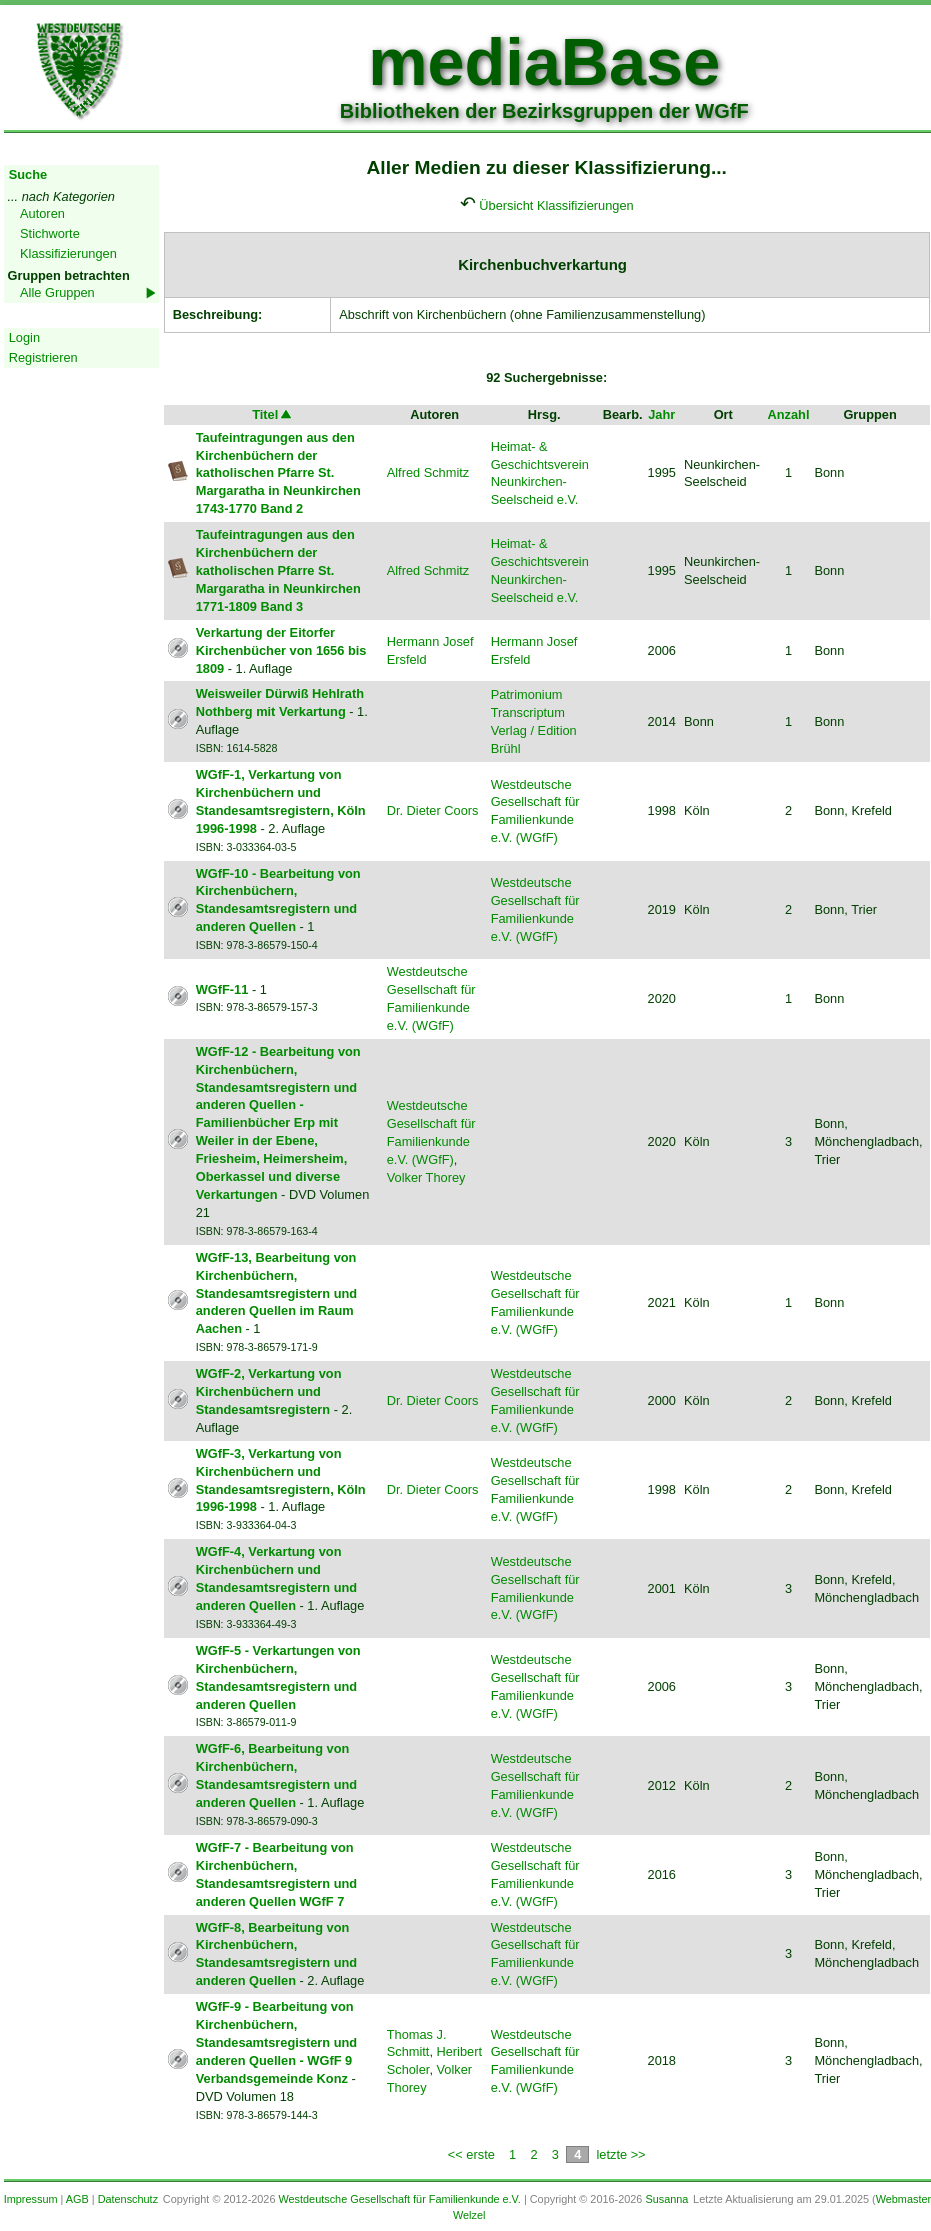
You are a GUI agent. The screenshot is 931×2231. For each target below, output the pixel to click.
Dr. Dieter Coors (433, 810)
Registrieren (43, 357)
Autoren (42, 213)
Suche (28, 174)
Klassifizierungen (68, 253)
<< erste (471, 2154)
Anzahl (788, 414)
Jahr (661, 414)
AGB (77, 2199)
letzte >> (620, 2154)
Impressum (31, 2199)
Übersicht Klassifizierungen (556, 205)
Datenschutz (128, 2199)
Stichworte (50, 233)
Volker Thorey (426, 1177)
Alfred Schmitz (428, 472)
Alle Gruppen (57, 292)
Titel (273, 414)
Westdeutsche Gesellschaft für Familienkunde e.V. (399, 2199)
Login (24, 337)
